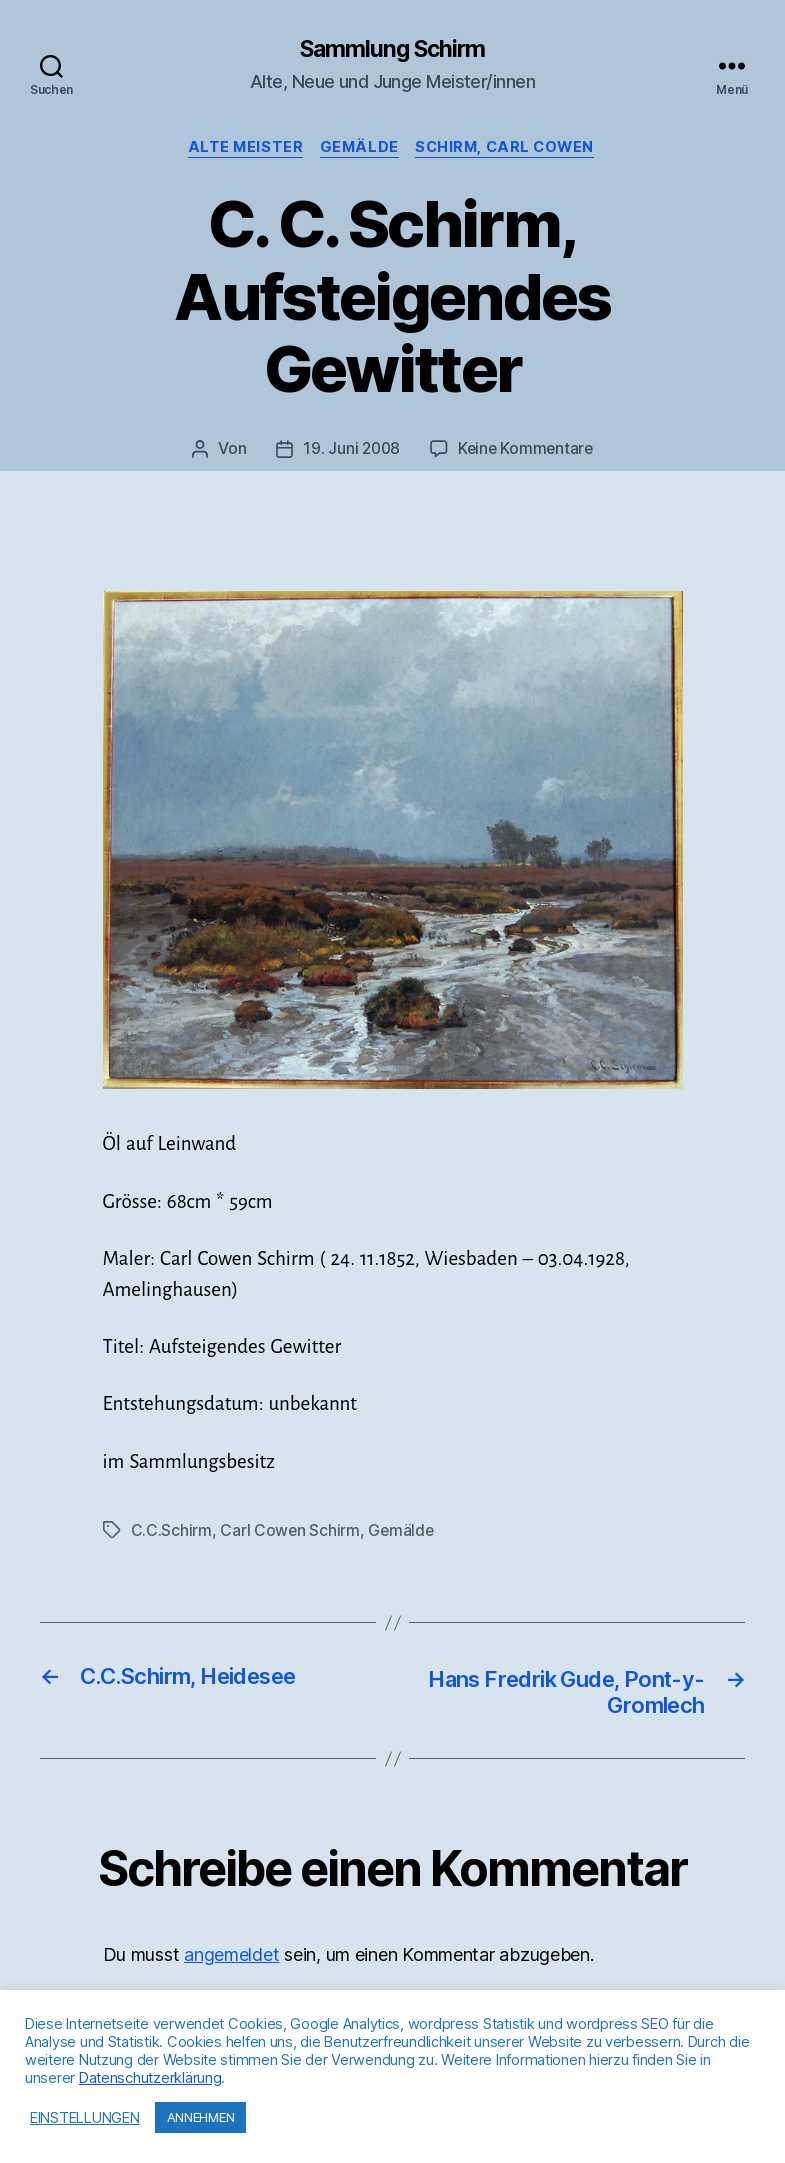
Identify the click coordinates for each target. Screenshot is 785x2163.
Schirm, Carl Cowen (511, 150)
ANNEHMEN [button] (201, 2117)
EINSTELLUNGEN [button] (85, 2118)
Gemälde (359, 150)
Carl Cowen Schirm (290, 1532)
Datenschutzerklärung (150, 2078)
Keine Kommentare (527, 451)
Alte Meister (240, 150)
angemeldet (231, 1959)
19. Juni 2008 (350, 451)
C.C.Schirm (171, 1532)
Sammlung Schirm (392, 50)
